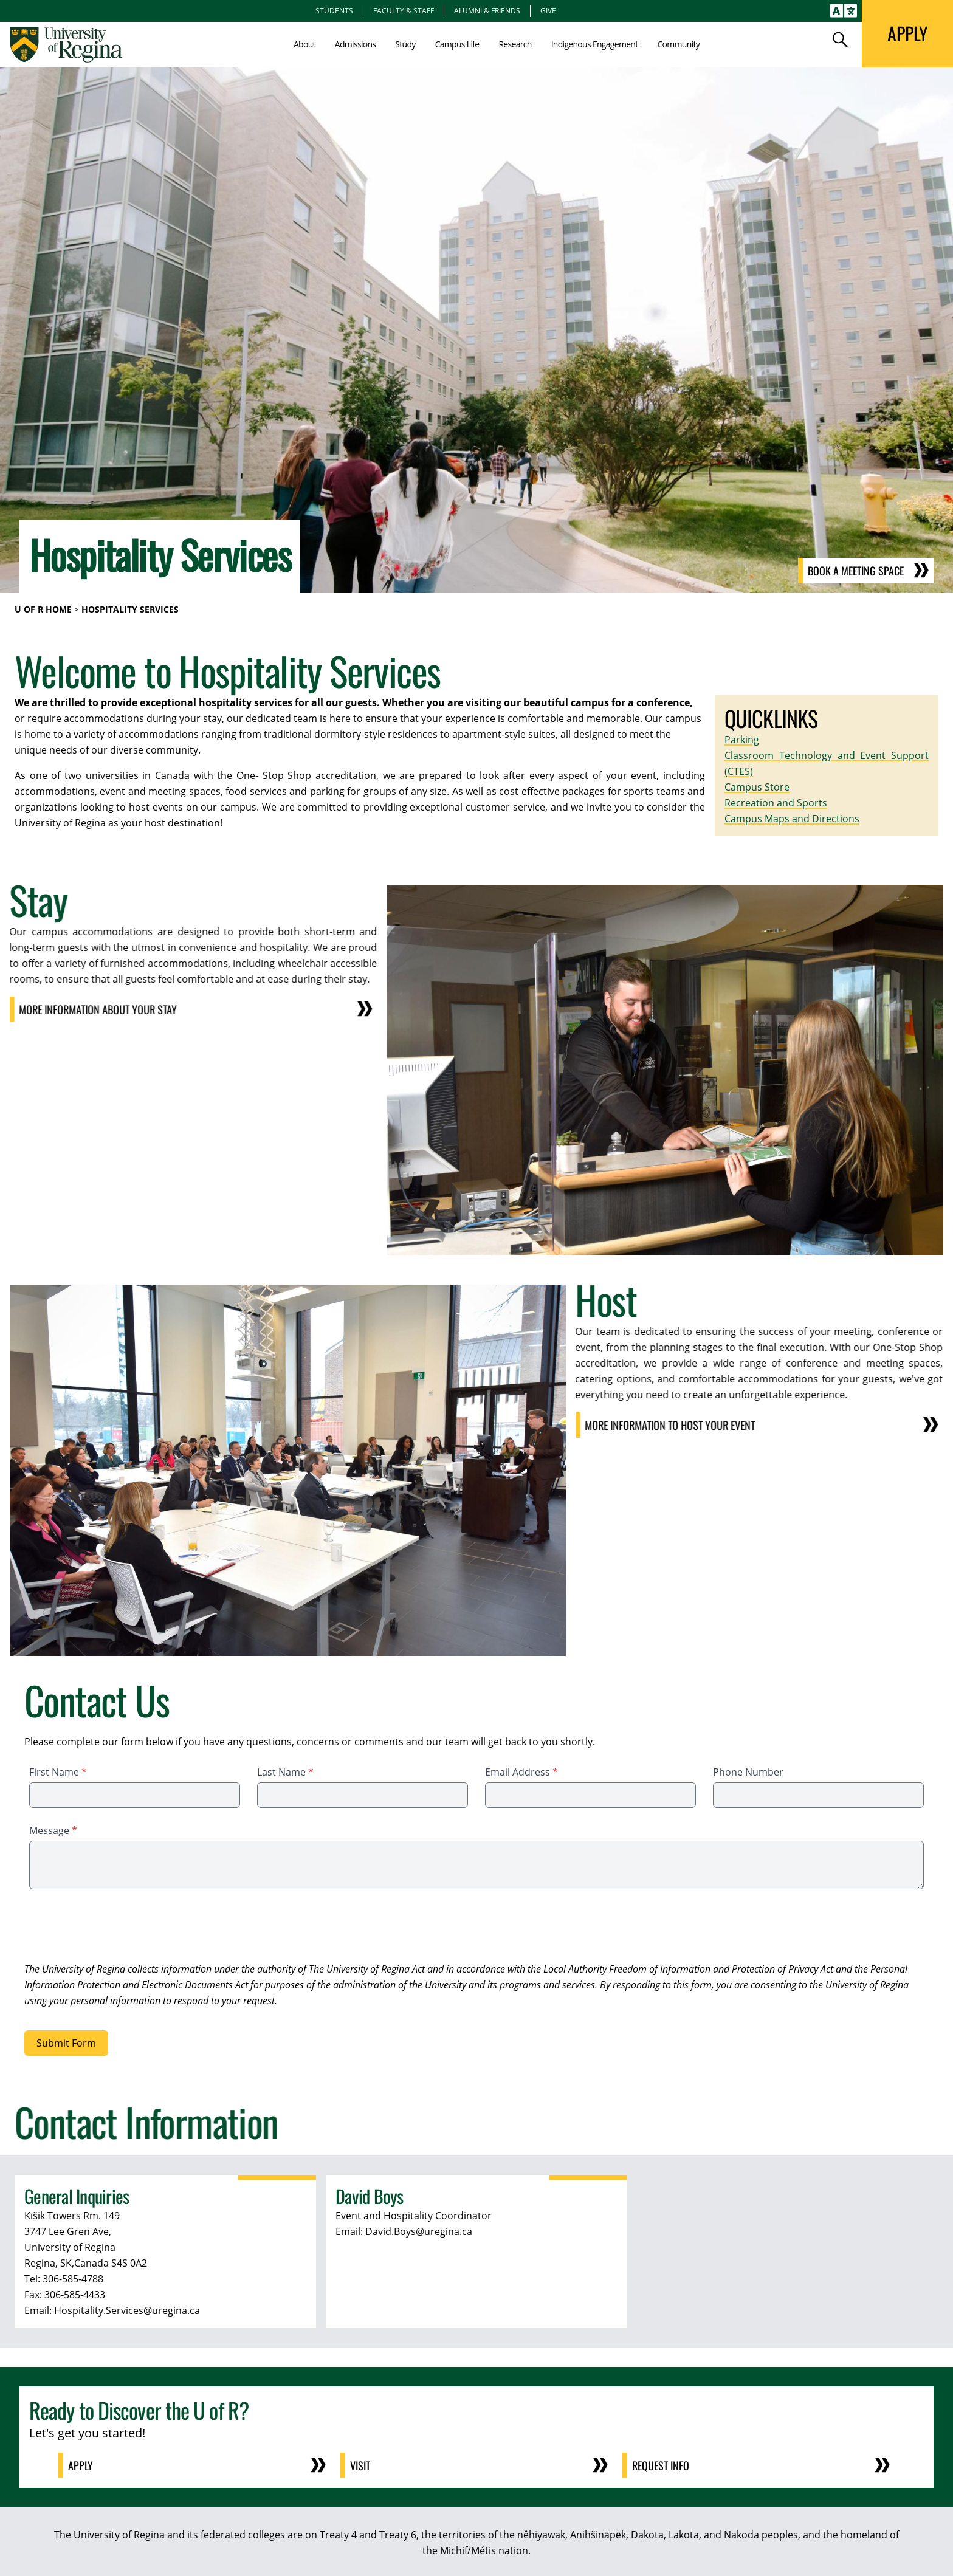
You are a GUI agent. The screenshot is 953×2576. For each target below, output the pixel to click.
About (304, 44)
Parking (741, 739)
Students (334, 10)
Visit (360, 2465)
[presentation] (116, 1927)
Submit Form (66, 2043)
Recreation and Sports (775, 802)
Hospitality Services (130, 609)
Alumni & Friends (487, 10)
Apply (80, 2465)
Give (548, 10)
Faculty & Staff (403, 10)
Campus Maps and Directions (791, 818)
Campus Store (757, 787)
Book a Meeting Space (856, 571)
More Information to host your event (660, 1425)
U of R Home (43, 609)
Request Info (660, 2465)
